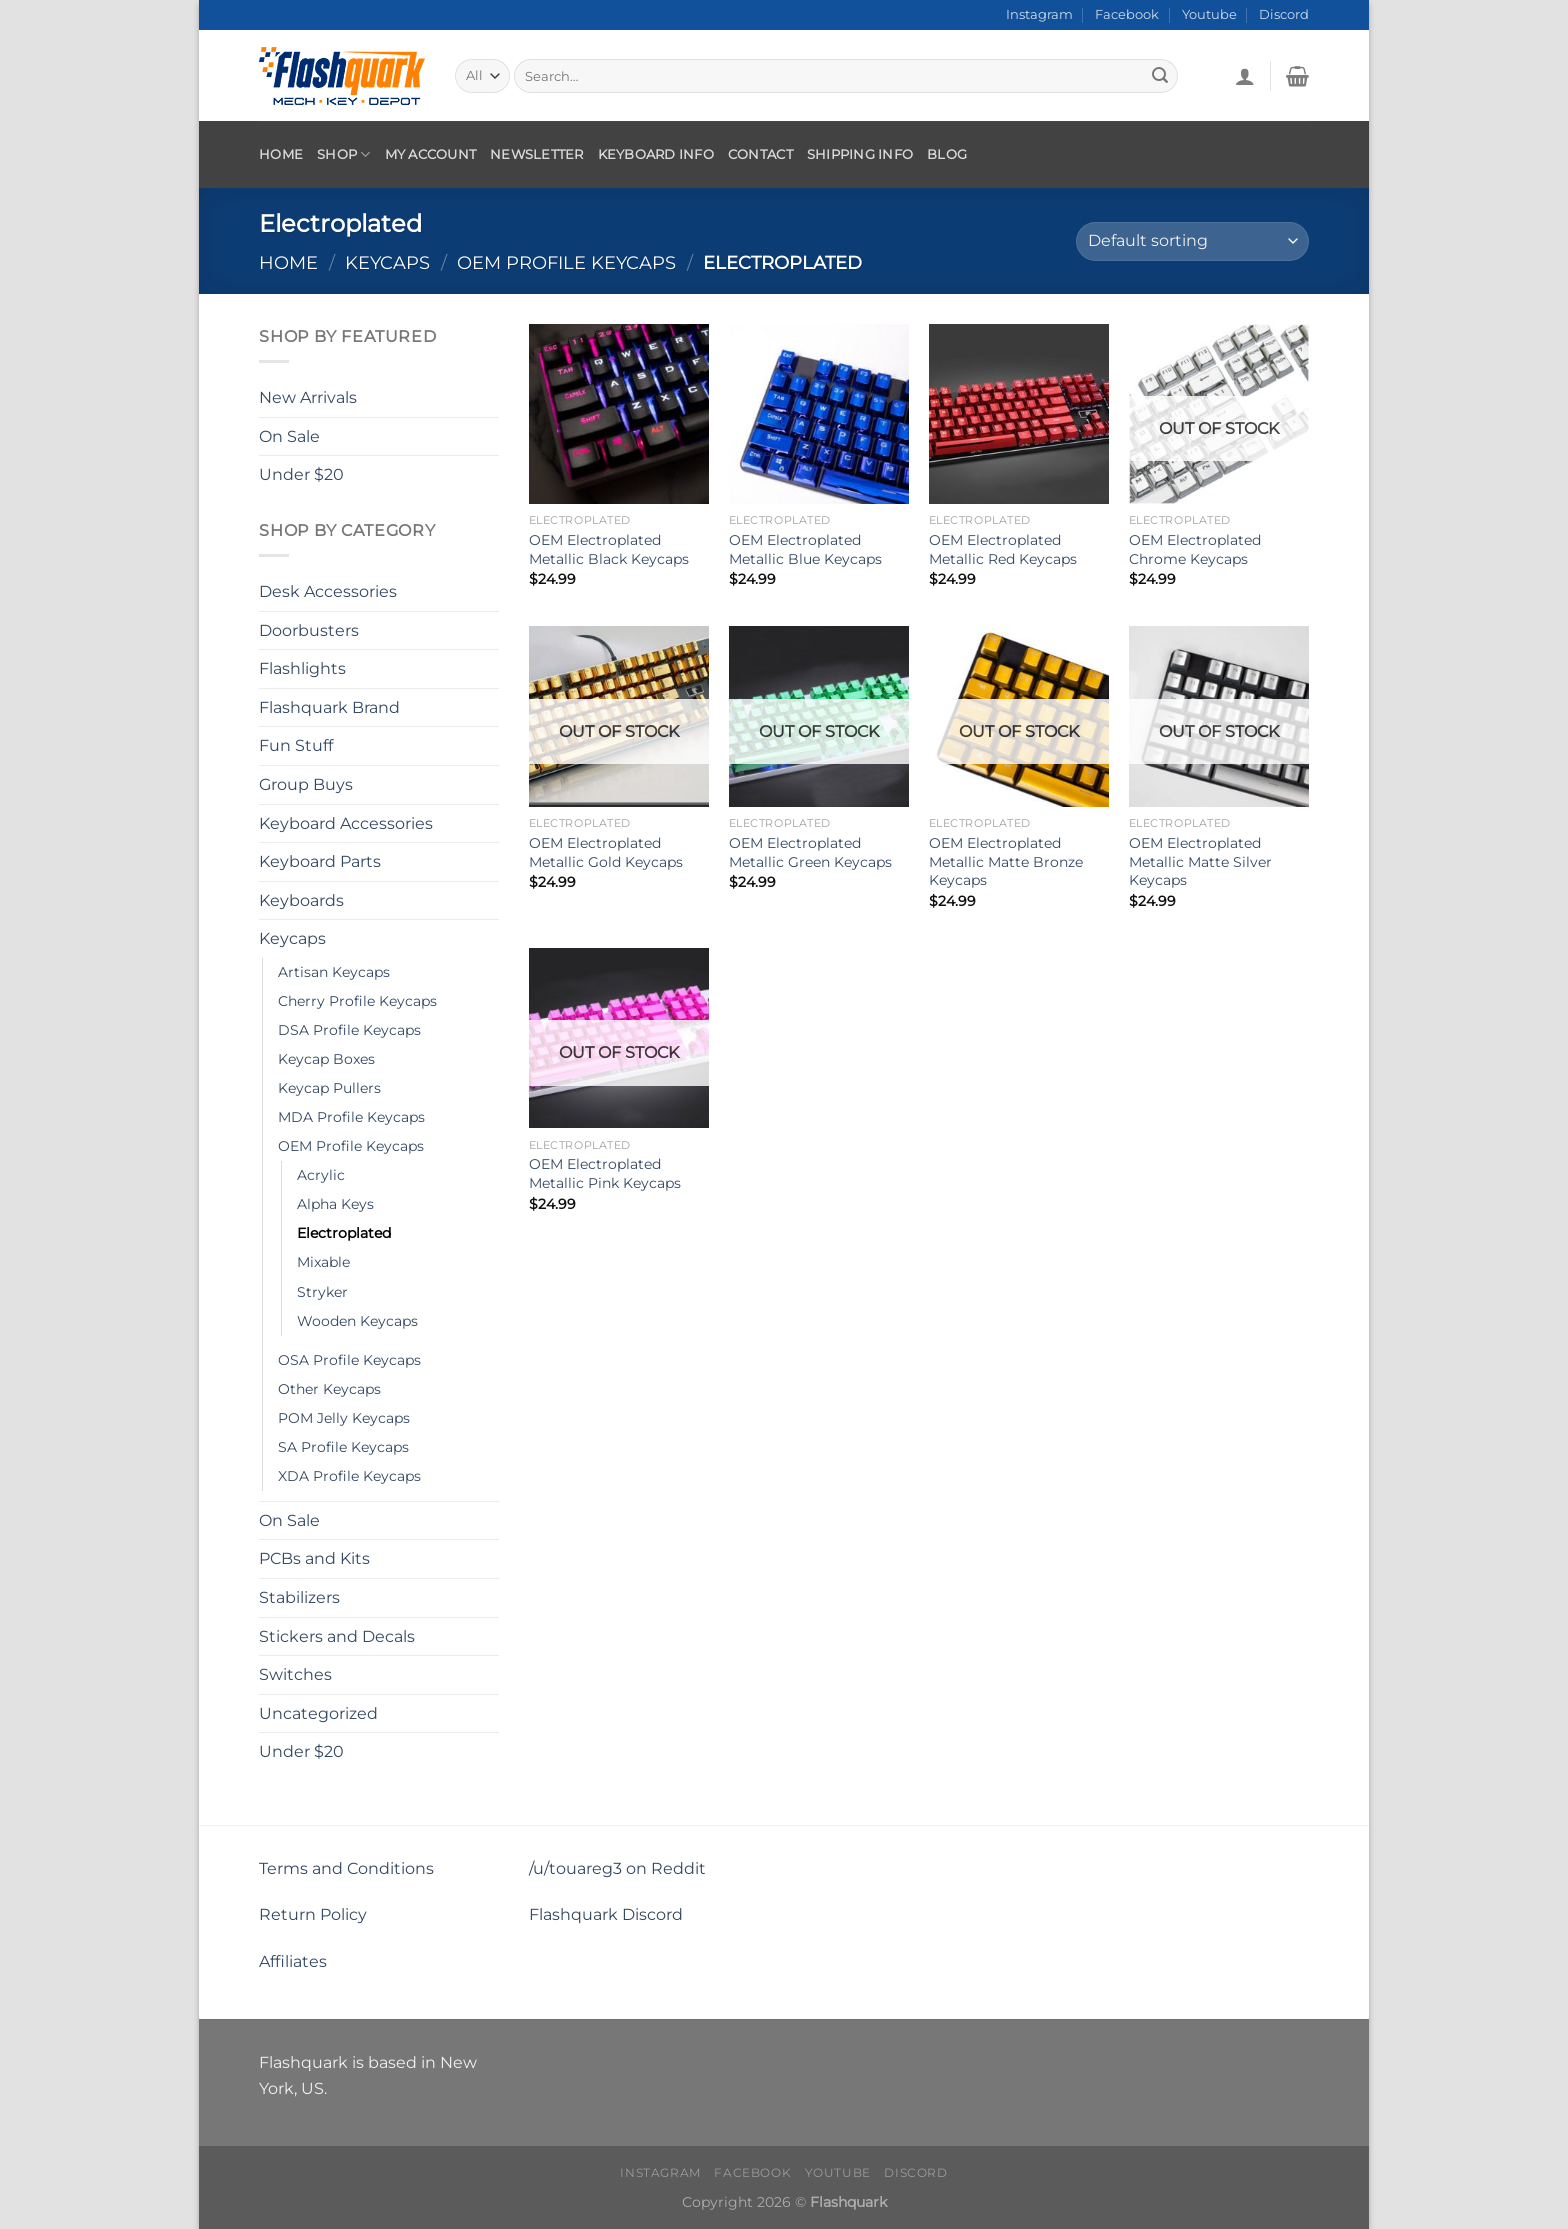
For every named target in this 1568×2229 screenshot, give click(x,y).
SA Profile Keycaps (343, 1446)
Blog (947, 154)
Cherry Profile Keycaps (357, 1001)
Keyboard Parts (320, 861)
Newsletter (537, 154)
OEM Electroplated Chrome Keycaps (1195, 549)
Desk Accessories (328, 591)
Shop (343, 154)
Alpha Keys (335, 1204)
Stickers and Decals (337, 1635)
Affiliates (293, 1961)
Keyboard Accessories (346, 822)
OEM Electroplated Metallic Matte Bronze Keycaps (1006, 861)
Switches (295, 1674)
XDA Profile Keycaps (349, 1476)
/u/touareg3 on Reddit (617, 1868)
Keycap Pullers (329, 1088)
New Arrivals (308, 397)
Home (281, 154)
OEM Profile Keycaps (566, 262)
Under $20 (301, 474)
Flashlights (302, 668)
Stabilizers (299, 1597)
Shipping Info (860, 154)
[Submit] (1160, 76)
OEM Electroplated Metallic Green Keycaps (810, 852)
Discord (1284, 14)
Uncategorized (318, 1713)
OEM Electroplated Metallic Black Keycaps (609, 549)
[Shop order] (1192, 241)
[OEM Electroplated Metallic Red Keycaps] (1019, 414)
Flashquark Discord (606, 1914)
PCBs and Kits (314, 1558)
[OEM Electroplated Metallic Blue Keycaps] (819, 414)
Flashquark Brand (329, 707)
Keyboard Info (656, 154)
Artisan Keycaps (334, 972)
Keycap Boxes (326, 1059)
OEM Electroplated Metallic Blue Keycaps (805, 549)
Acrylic (321, 1175)
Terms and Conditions (346, 1868)
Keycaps (387, 262)
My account (431, 154)
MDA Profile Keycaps (351, 1117)
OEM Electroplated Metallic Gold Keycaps (606, 852)
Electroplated (344, 1233)
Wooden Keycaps (357, 1320)
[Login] (1245, 76)
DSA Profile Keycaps (349, 1030)
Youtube (1209, 14)
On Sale (289, 435)
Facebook (1127, 14)
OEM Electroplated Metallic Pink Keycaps (605, 1173)
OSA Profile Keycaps (349, 1359)
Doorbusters (309, 629)
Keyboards (301, 900)
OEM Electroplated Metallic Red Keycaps (1003, 549)
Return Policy (313, 1914)
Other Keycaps (329, 1388)
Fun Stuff (296, 745)
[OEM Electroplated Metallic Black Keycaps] (619, 414)
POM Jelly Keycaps (344, 1417)
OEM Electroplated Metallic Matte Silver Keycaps (1200, 861)
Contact (760, 154)
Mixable (323, 1262)
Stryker (322, 1291)
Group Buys (306, 784)
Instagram (1039, 14)
